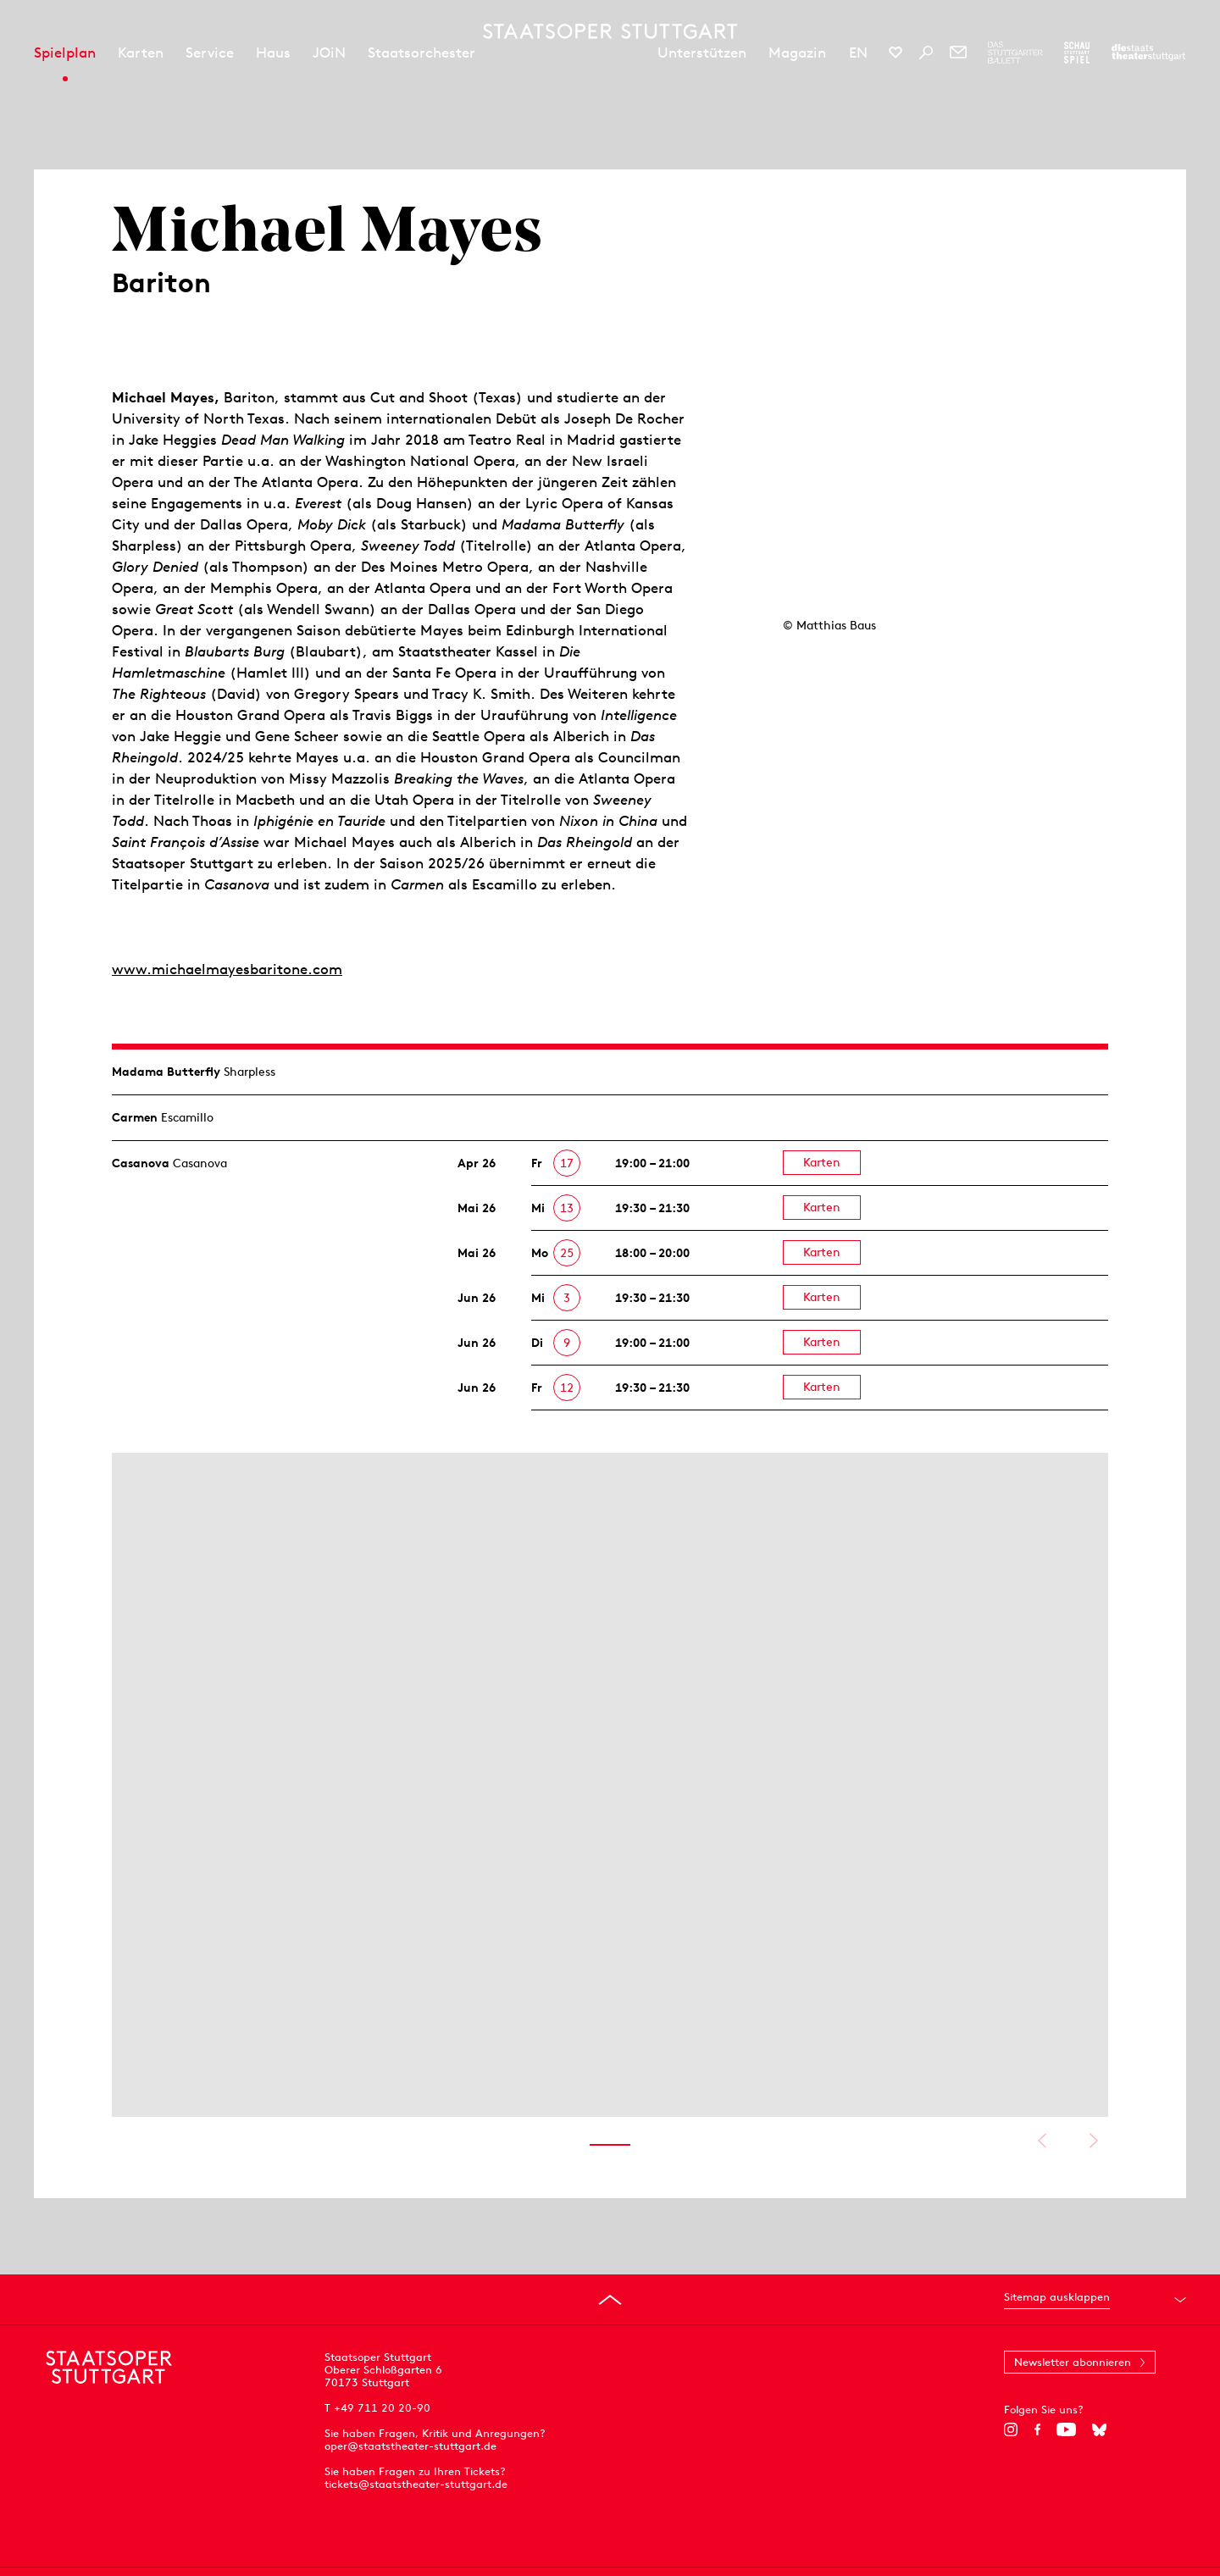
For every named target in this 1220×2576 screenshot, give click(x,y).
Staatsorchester (421, 52)
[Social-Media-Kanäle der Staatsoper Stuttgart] (895, 52)
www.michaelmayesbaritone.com (227, 969)
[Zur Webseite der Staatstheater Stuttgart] (1148, 52)
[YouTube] (1066, 2429)
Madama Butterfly (166, 1071)
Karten (141, 52)
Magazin (797, 52)
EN (858, 52)
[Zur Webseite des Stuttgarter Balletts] (1015, 52)
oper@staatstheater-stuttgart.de (410, 2446)
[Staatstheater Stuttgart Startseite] (610, 31)
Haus (273, 52)
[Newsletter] (958, 52)
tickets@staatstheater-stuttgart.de (415, 2484)
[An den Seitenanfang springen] (610, 2300)
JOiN (329, 52)
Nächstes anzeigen (1093, 2140)
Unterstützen (701, 52)
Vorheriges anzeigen (1041, 2140)
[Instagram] (1011, 2429)
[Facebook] (1037, 2429)
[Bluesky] (1099, 2429)
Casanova (140, 1163)
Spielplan (65, 52)
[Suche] (926, 52)
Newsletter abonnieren (1072, 2362)
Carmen (135, 1117)
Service (210, 52)
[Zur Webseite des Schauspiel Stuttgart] (1077, 52)
